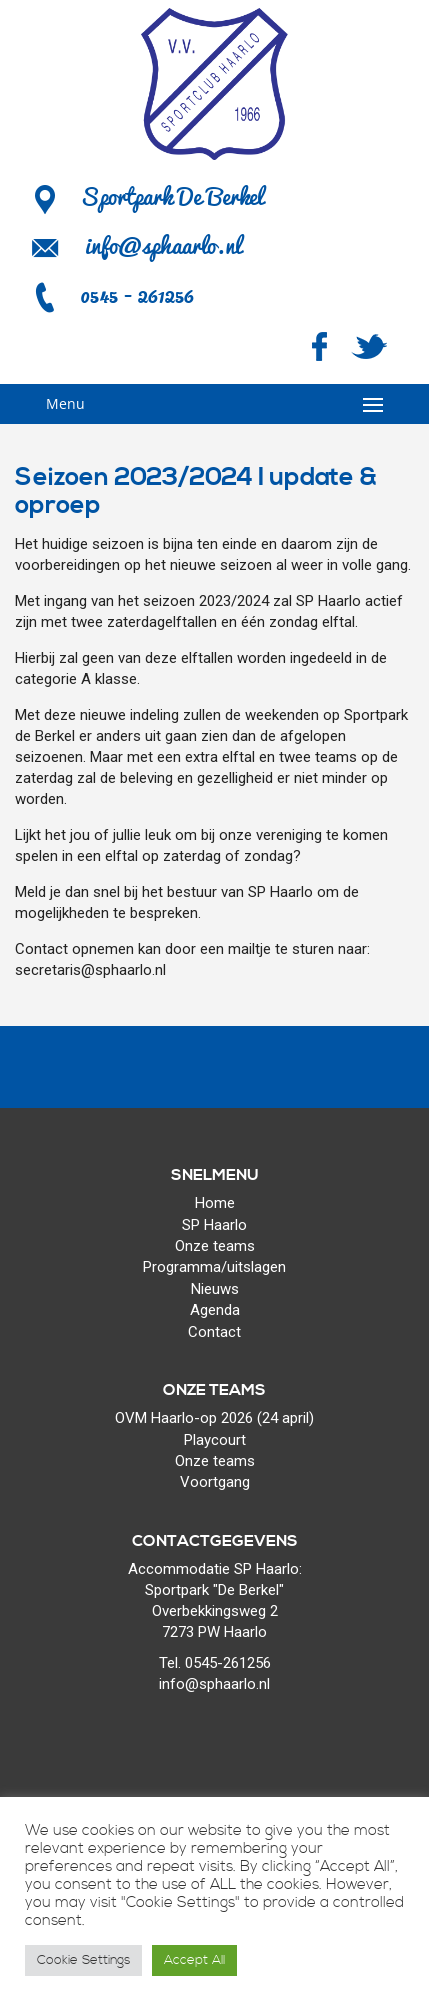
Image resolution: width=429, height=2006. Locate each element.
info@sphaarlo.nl (163, 245)
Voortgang (215, 1482)
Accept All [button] (194, 1960)
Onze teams (215, 1246)
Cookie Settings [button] (83, 1960)
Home (215, 1203)
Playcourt (215, 1440)
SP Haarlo (214, 1225)
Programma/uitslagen (214, 1267)
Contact (214, 1332)
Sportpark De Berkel (146, 196)
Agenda (215, 1310)
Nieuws (215, 1289)
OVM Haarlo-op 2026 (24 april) (214, 1418)
